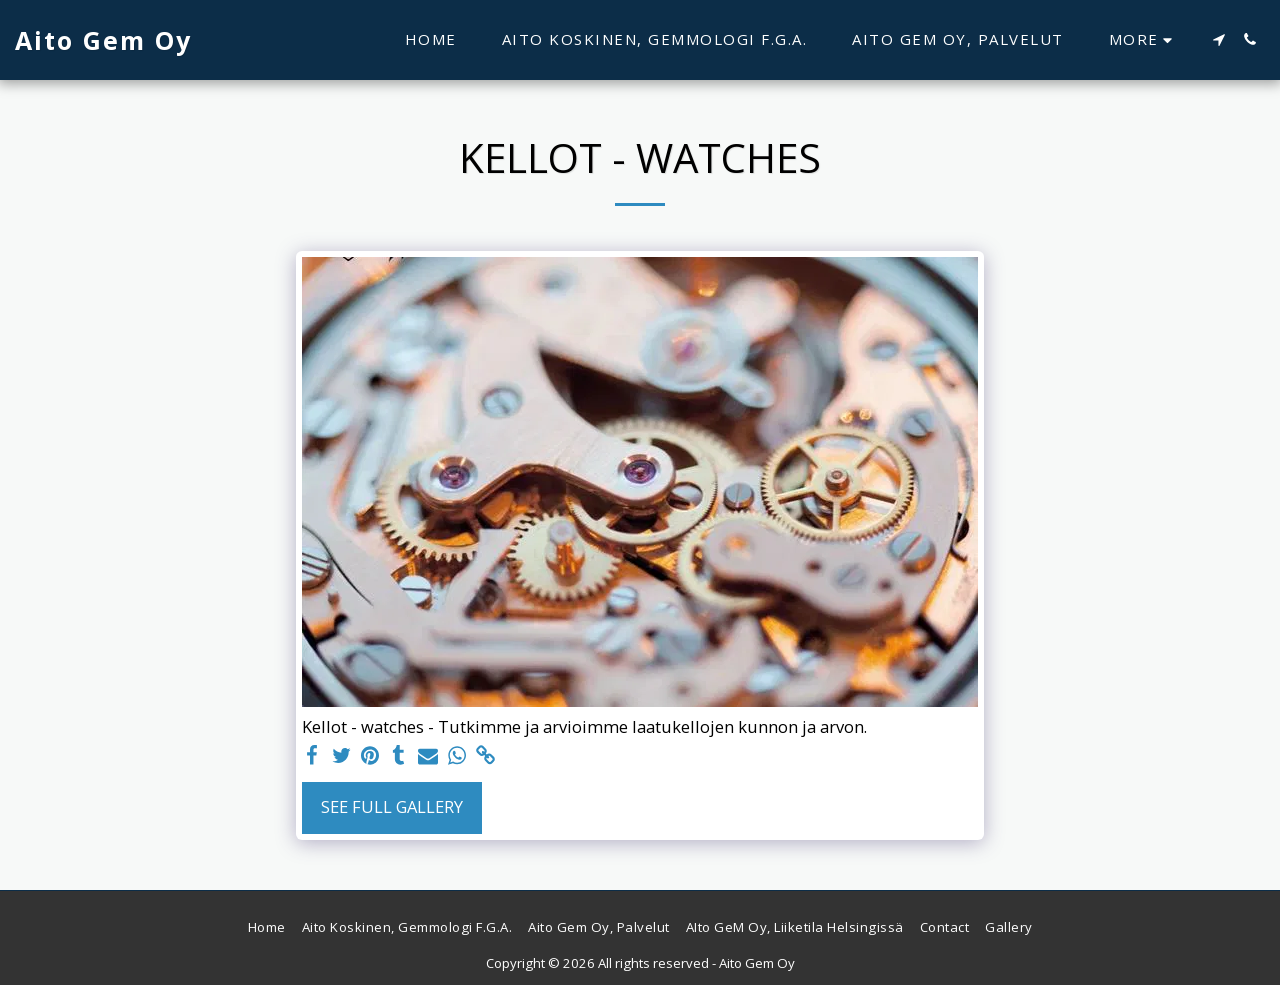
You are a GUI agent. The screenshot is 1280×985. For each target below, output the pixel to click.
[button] (1218, 39)
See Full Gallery (392, 806)
